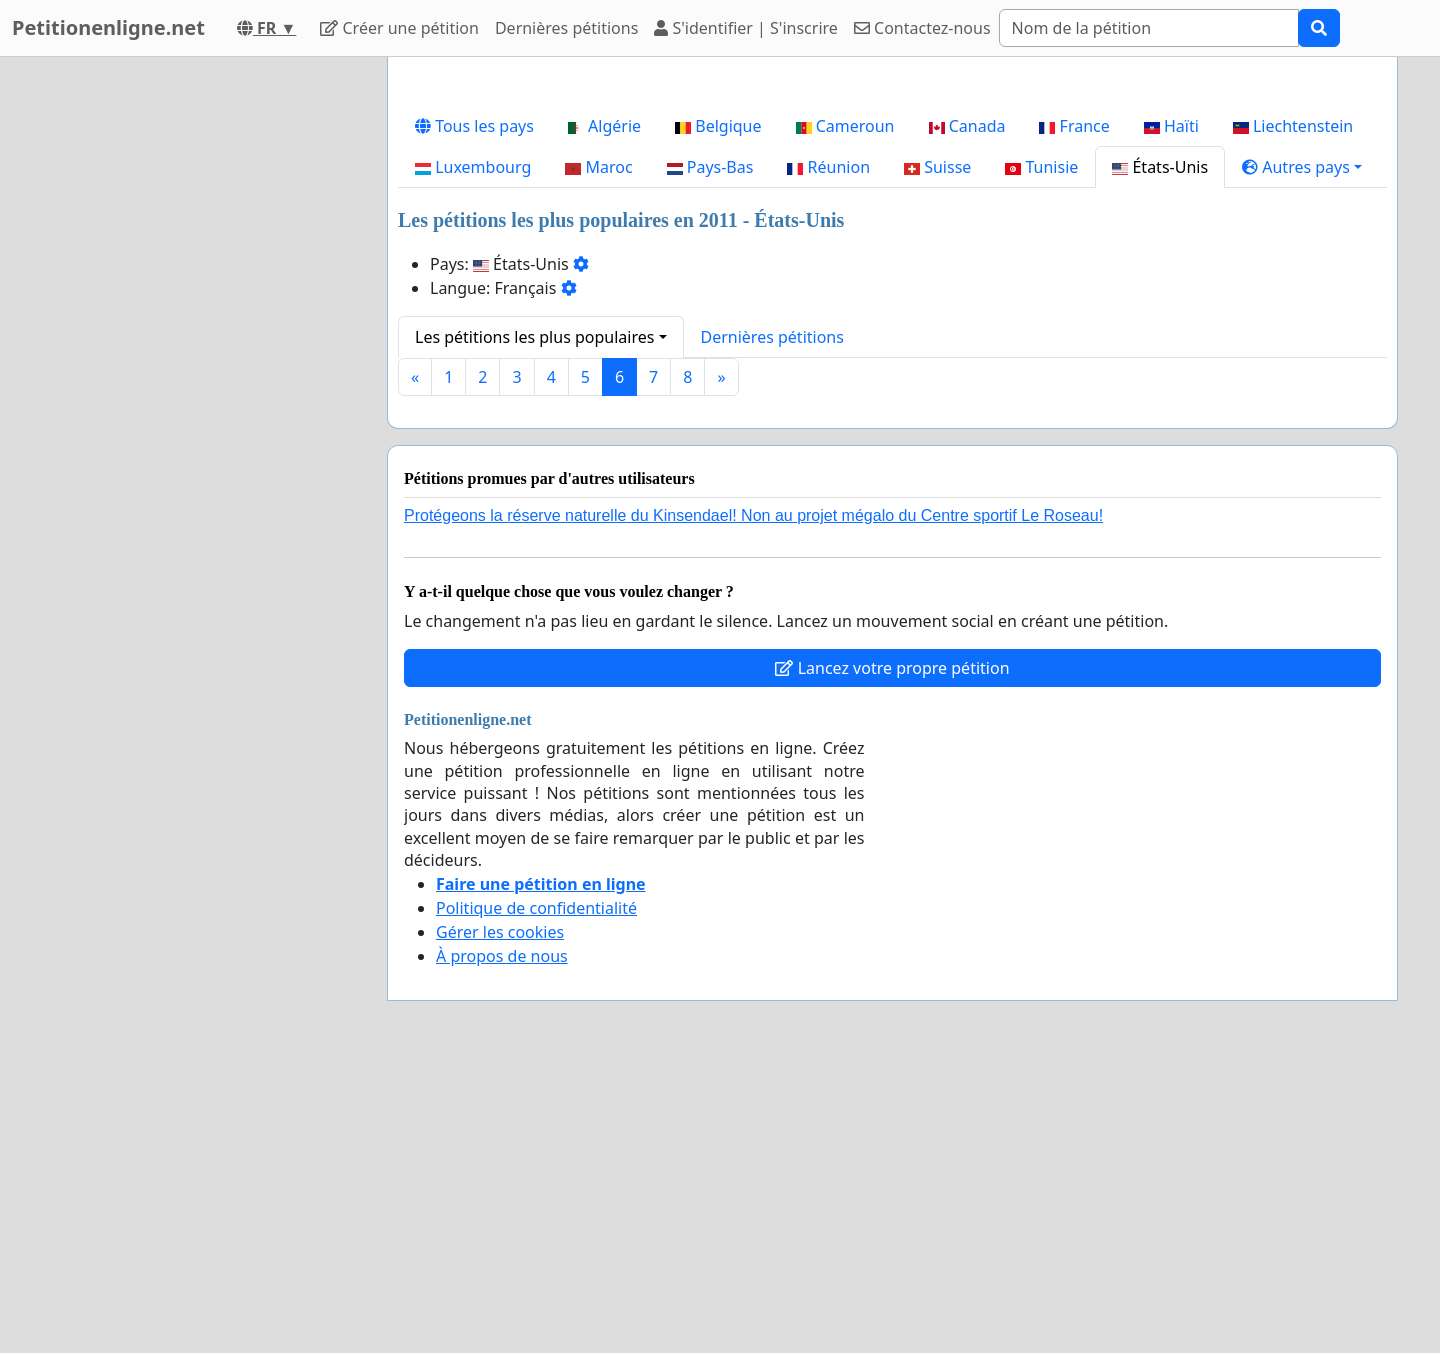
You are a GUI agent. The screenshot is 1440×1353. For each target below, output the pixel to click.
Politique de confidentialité (536, 908)
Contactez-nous (922, 28)
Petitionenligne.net (108, 27)
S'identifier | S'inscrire (746, 28)
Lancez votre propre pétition (892, 668)
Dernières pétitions (566, 28)
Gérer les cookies (500, 932)
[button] (1302, 167)
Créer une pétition (399, 28)
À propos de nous (502, 956)
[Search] (1149, 28)
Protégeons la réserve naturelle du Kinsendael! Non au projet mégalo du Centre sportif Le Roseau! (753, 515)
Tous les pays (474, 126)
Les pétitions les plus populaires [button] (534, 337)
